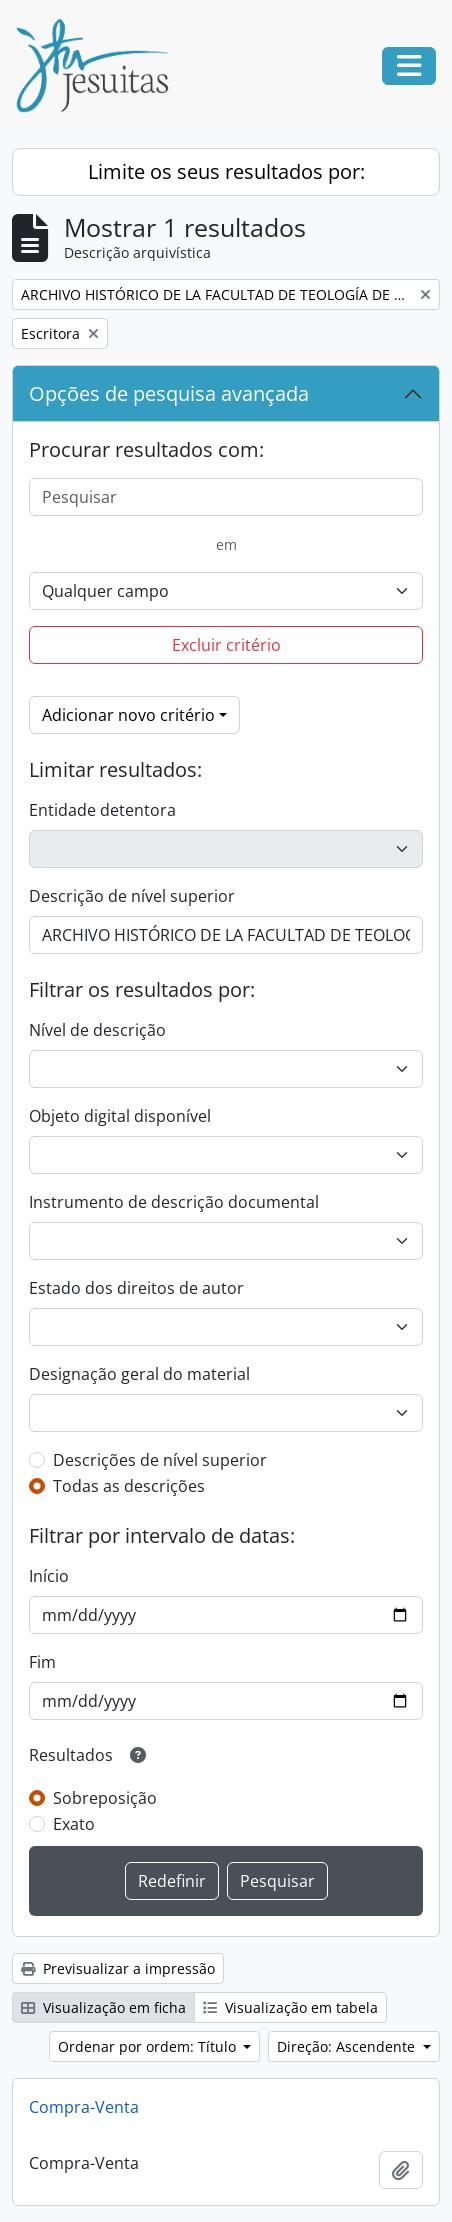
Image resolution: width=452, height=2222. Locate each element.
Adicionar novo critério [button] (128, 715)
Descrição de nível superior (132, 896)
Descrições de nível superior (160, 1460)
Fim (42, 1662)
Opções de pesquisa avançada (169, 393)
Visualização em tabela (290, 2007)
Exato (74, 1824)
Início (49, 1576)
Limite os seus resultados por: (226, 171)
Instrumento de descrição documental (174, 1202)
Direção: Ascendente (348, 2046)
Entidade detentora (102, 810)
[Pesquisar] (226, 497)
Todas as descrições (129, 1486)
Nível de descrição (97, 1030)
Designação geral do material (139, 1374)
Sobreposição (105, 1798)
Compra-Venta (84, 2107)
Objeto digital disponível (120, 1116)
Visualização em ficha (103, 2007)
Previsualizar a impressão (118, 1968)
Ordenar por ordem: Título (149, 2046)
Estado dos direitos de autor (136, 1288)
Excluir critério (226, 645)
